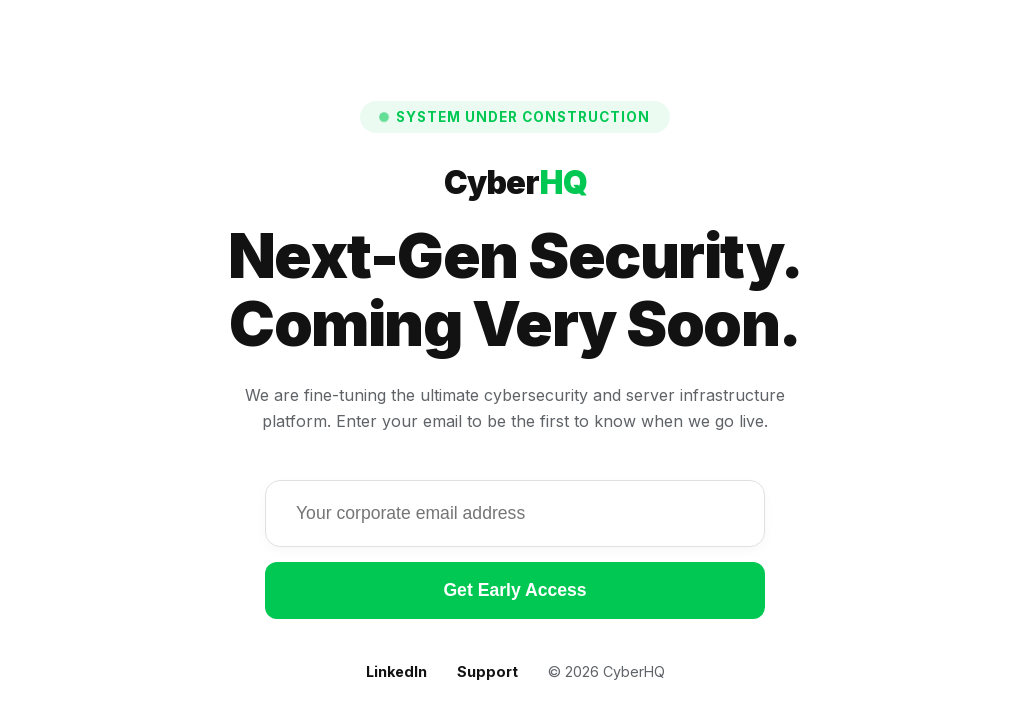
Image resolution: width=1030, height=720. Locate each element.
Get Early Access (514, 590)
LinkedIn (396, 671)
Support (487, 671)
